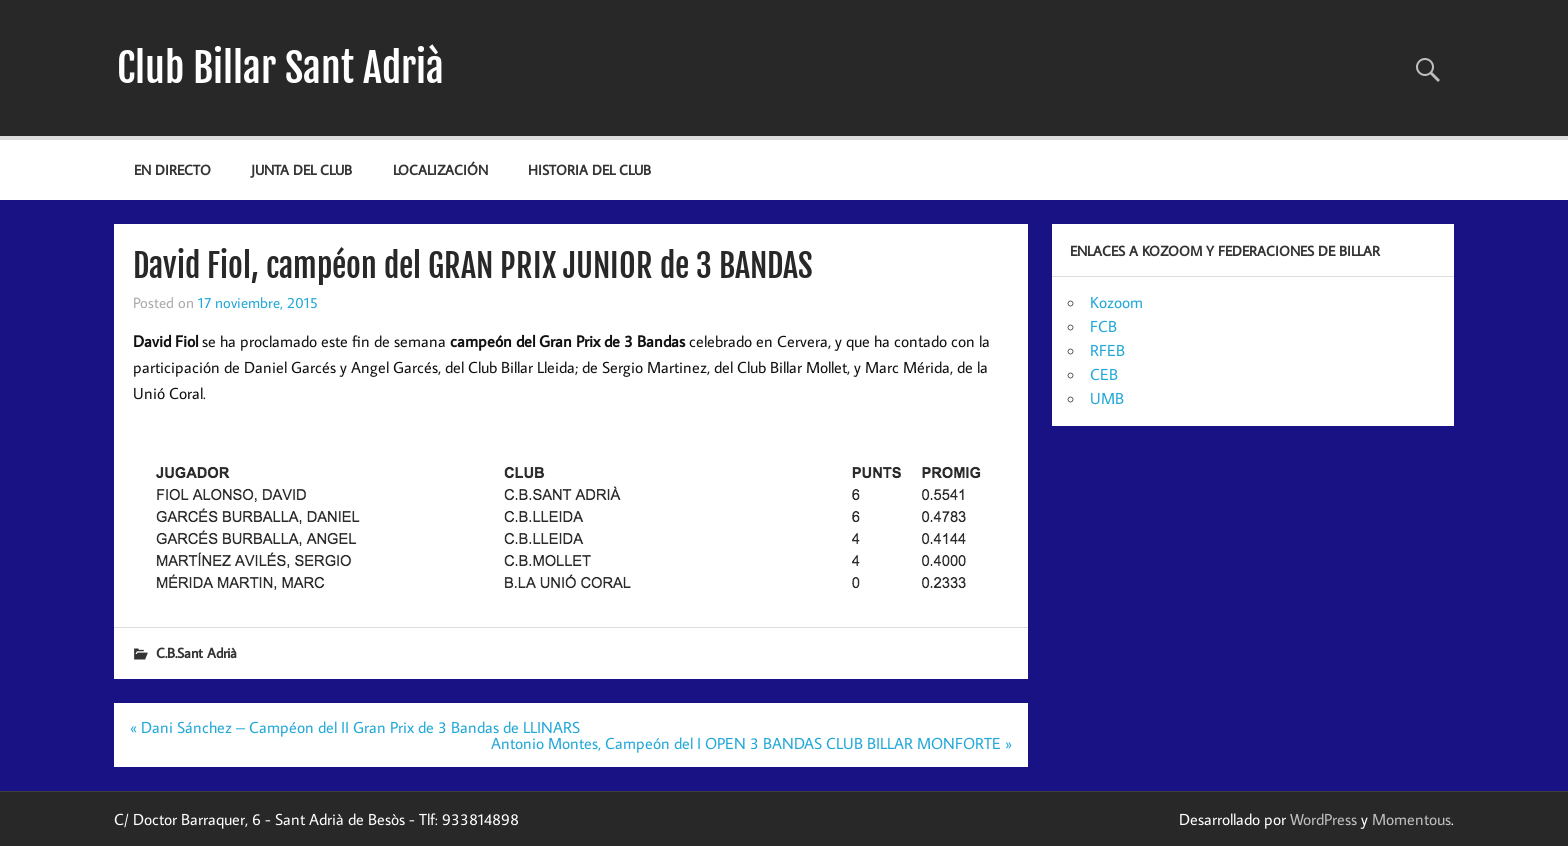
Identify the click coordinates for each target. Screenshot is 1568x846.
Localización (440, 169)
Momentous (1411, 819)
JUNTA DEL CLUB (301, 169)
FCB (1103, 326)
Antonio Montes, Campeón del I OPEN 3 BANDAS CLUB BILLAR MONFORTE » (751, 743)
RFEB (1107, 350)
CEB (1104, 374)
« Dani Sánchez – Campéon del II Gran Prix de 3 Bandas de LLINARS (355, 727)
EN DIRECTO (172, 169)
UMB (1107, 398)
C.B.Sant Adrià (196, 652)
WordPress (1323, 819)
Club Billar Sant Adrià (280, 68)
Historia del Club (589, 169)
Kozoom (1116, 302)
